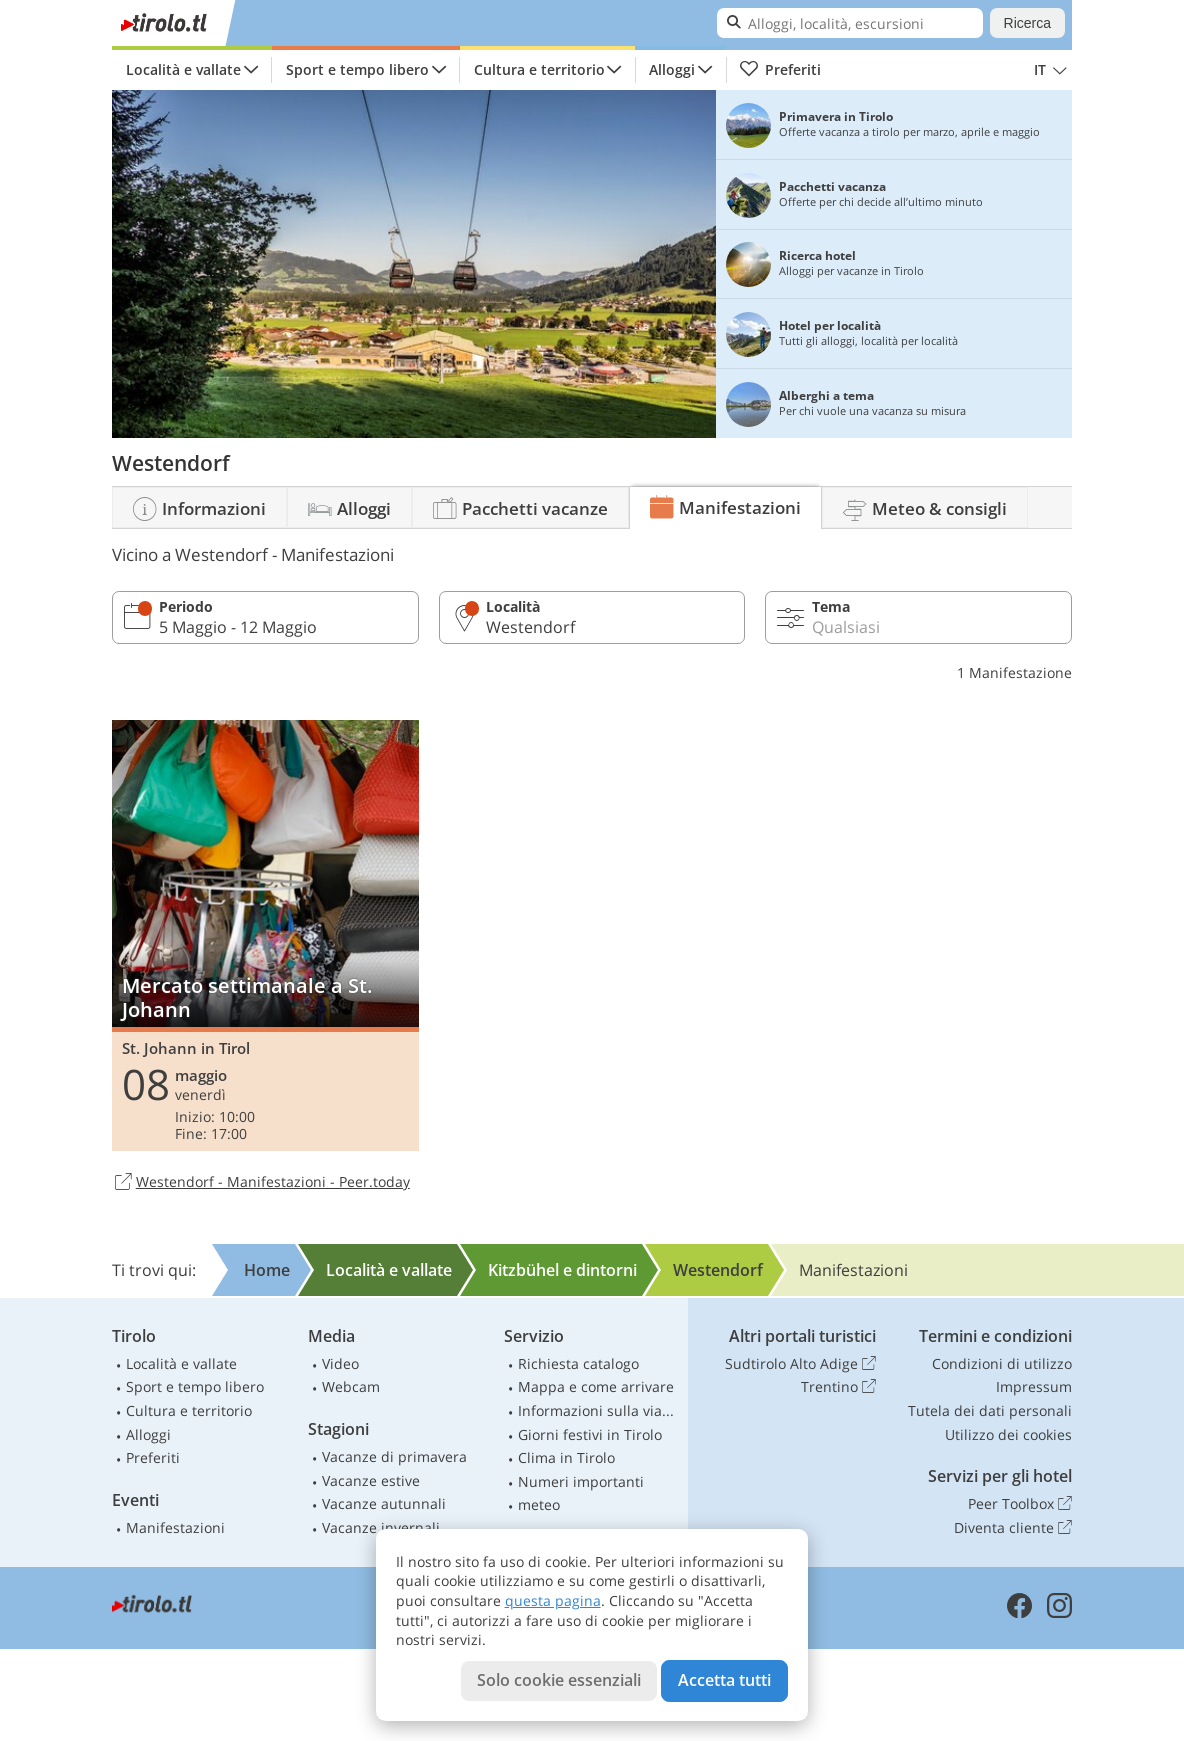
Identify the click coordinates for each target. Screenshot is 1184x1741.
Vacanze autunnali (384, 1503)
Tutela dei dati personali (990, 1410)
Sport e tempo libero (357, 69)
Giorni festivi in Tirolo (590, 1434)
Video (340, 1363)
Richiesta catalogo (578, 1363)
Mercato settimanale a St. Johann (265, 935)
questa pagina (553, 1600)
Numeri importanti (581, 1481)
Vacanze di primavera (394, 1456)
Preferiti (780, 70)
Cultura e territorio (539, 69)
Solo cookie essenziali (559, 1680)
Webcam (351, 1386)
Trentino (838, 1387)
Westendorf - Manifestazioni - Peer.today (261, 1183)
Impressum (1034, 1386)
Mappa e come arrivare (596, 1386)
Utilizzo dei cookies (1008, 1434)
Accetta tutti (724, 1680)
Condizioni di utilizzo (1002, 1363)
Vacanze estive (371, 1480)
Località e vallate (183, 69)
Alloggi (672, 69)
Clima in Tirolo (566, 1457)
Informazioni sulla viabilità (599, 1410)
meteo (539, 1504)
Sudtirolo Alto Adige (800, 1364)
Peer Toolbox (1020, 1504)
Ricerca (1027, 23)
